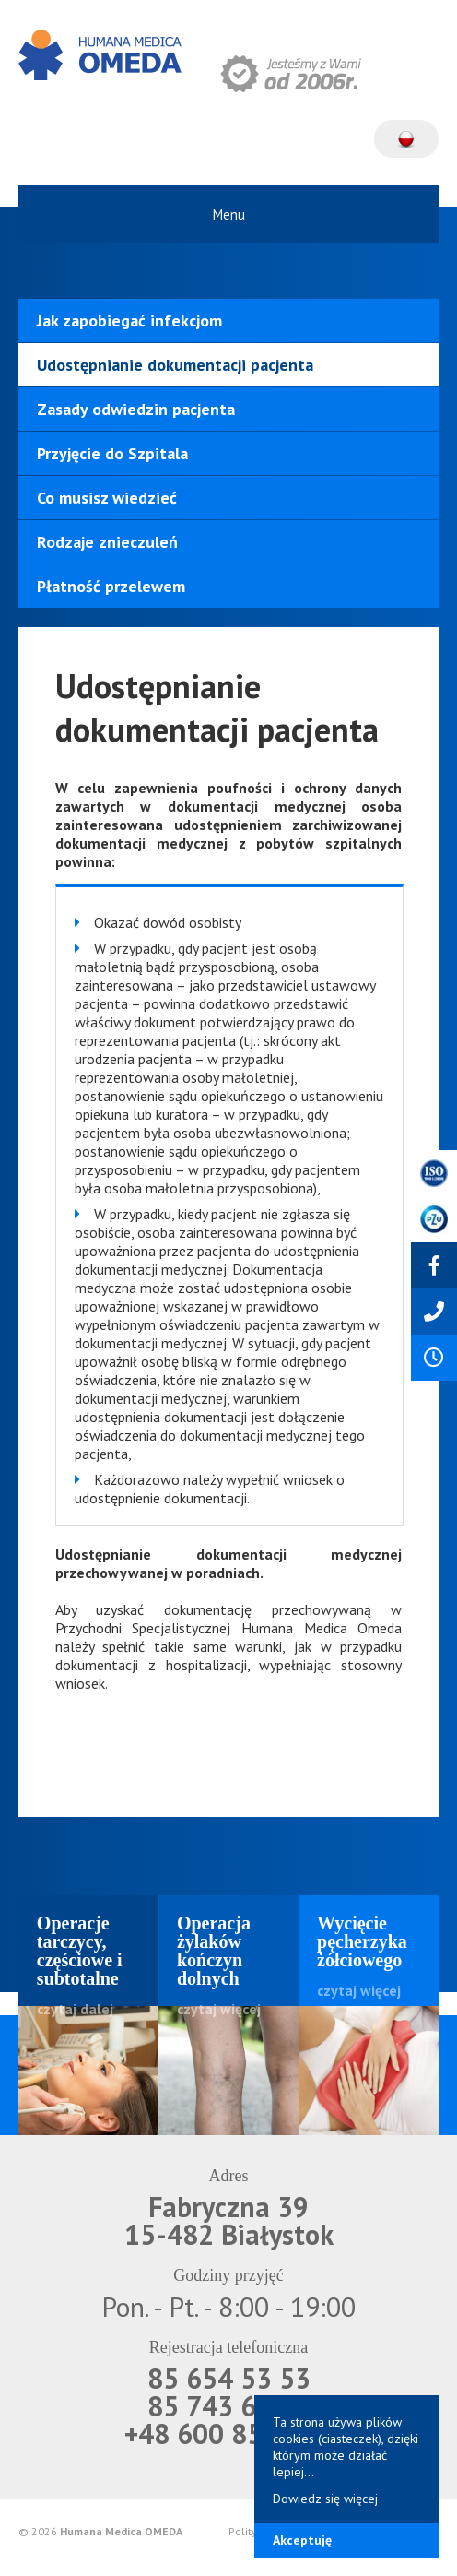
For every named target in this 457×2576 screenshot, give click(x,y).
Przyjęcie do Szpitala (112, 453)
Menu (229, 214)
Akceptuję (302, 2540)
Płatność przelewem (111, 586)
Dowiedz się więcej (325, 2498)
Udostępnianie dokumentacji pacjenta (175, 364)
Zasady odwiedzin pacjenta (136, 409)
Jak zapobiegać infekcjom (129, 320)
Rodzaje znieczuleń (107, 541)
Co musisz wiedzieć (107, 497)
